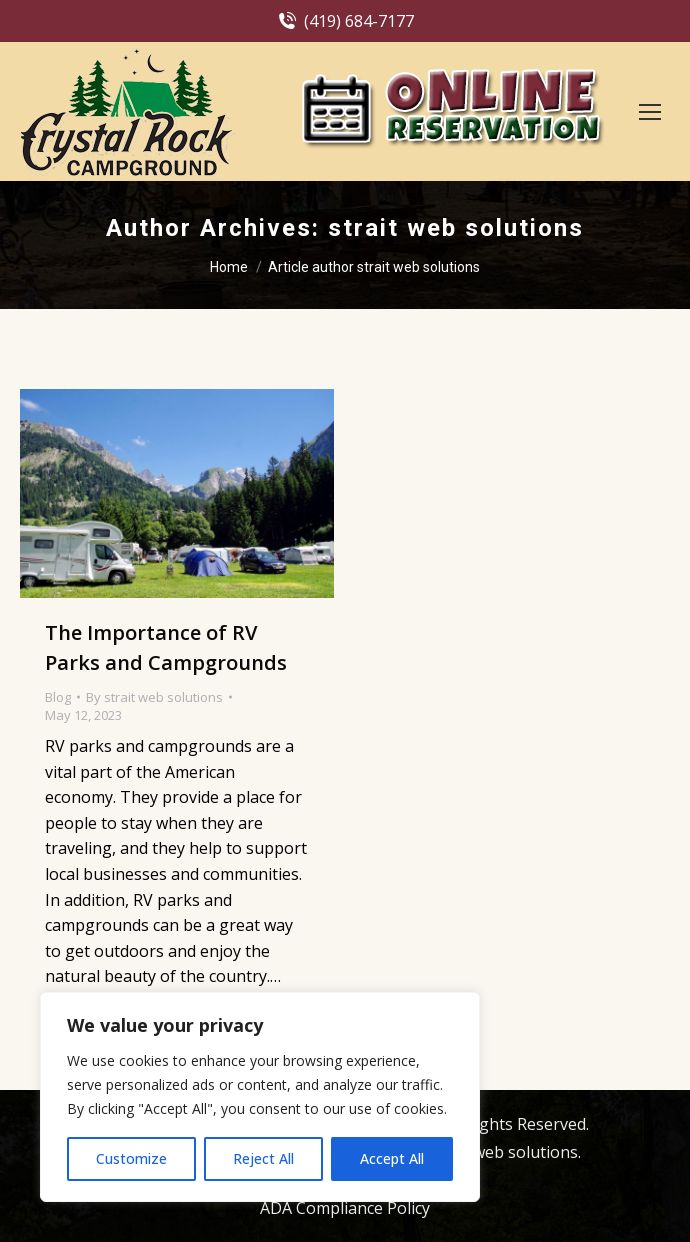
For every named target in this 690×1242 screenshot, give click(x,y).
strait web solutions (456, 228)
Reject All (263, 1158)
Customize (131, 1158)
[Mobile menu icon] (650, 112)
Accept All (392, 1158)
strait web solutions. (503, 1152)
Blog (58, 697)
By (154, 697)
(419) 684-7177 (345, 21)
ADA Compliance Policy (345, 1208)
